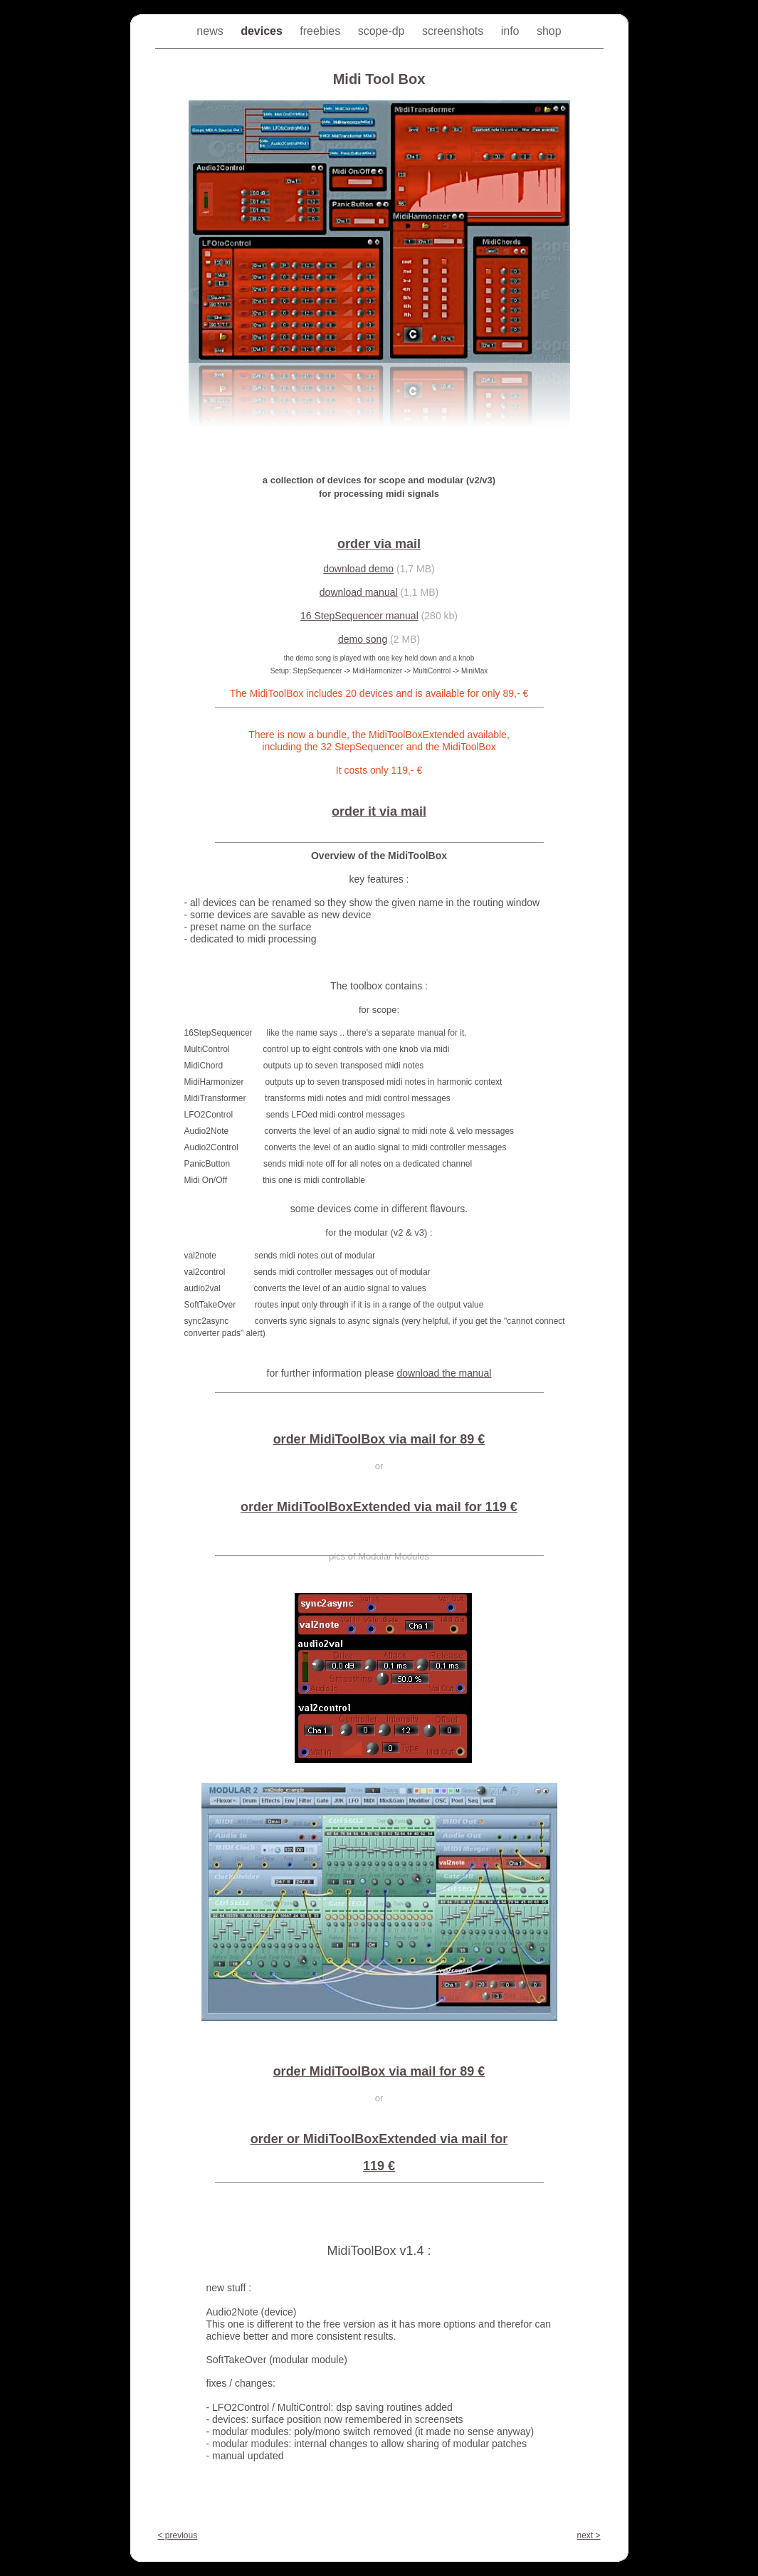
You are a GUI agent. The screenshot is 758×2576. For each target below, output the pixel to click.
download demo (358, 568)
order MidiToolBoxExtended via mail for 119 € (379, 1507)
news (211, 31)
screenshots (454, 31)
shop (549, 31)
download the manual (443, 1373)
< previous (178, 2535)
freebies (321, 31)
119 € (379, 2166)
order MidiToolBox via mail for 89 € (379, 1439)
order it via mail (379, 811)
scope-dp (383, 31)
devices (263, 31)
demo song (362, 639)
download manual (359, 592)
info (511, 31)
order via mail (379, 544)
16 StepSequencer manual (359, 615)
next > (588, 2535)
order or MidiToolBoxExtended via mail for (379, 2139)
